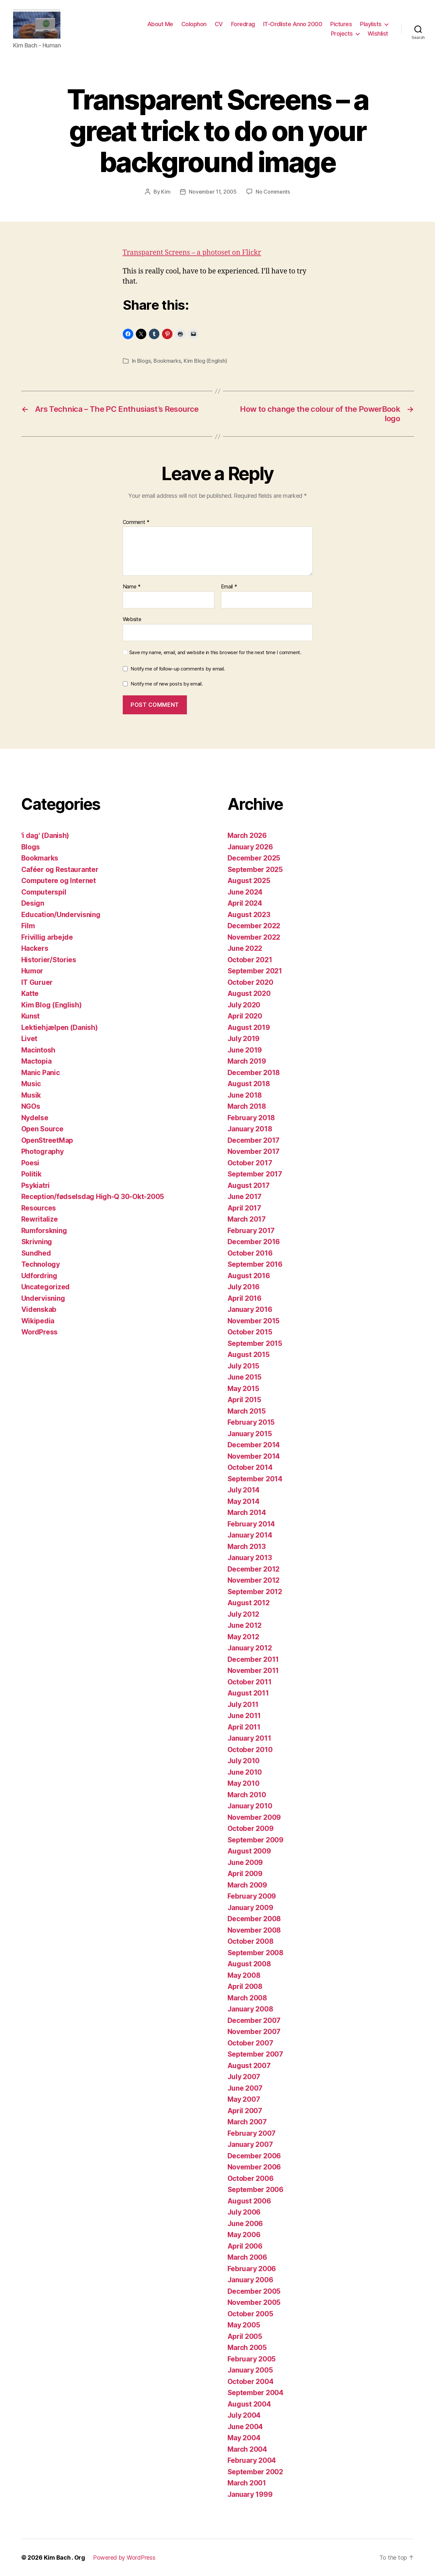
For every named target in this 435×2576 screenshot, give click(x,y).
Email (229, 587)
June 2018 (244, 1095)
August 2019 (248, 1027)
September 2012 (254, 1592)
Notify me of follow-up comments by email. (178, 669)
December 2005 (254, 2291)
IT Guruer (37, 982)
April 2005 (244, 2336)
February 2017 (251, 1231)
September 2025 (255, 869)
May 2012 (243, 1637)
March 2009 (247, 1885)
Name (132, 587)
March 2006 (247, 2257)
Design (32, 903)
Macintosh (38, 1050)
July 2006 (244, 2212)
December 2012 (253, 1569)
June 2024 (245, 892)
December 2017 (253, 1140)
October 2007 (250, 2043)
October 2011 (249, 1682)
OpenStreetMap (47, 1140)
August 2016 (248, 1276)
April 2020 (244, 1016)
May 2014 (243, 1501)
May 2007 (243, 2099)
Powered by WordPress (124, 2557)
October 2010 (250, 1750)
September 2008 (255, 1953)
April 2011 (244, 1727)
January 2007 (250, 2144)
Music (31, 1084)
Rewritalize (39, 1219)
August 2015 (248, 1354)
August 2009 (249, 1851)
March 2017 (246, 1219)
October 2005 (250, 2314)
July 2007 (244, 2077)
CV (219, 24)
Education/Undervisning (60, 915)
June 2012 (244, 1625)
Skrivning (36, 1242)
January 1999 (250, 2494)
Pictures (341, 24)
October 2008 (250, 1941)
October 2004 (250, 2381)
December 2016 (253, 1242)
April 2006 (245, 2246)
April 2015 (244, 1400)
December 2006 (254, 2156)
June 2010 (244, 1772)
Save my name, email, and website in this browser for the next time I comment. (215, 652)
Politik (31, 1174)
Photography (42, 1151)
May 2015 (243, 1388)
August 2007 (249, 2066)
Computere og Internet (58, 881)
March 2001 (246, 2483)
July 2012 (243, 1614)
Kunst (30, 1016)
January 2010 (249, 1806)
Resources (38, 1208)
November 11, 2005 (212, 191)
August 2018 (248, 1084)
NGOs (30, 1106)
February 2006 (251, 2269)
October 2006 (250, 2178)
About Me (160, 24)
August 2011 (248, 1693)
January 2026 (250, 847)
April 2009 (245, 1874)
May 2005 (243, 2325)
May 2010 (243, 1783)
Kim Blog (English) (205, 360)
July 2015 (243, 1366)
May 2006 (244, 2235)
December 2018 (253, 1073)
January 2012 (249, 1648)
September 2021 (254, 971)
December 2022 (254, 926)
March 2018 (246, 1106)
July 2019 (243, 1039)
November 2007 (254, 2032)
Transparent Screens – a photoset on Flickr (192, 252)
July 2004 (244, 2415)
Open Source (42, 1129)
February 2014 (251, 1524)
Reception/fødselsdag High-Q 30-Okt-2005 (92, 1196)
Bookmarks (167, 360)
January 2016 (249, 1309)
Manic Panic (40, 1073)
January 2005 (250, 2370)
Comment (136, 522)
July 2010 (243, 1761)
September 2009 (255, 1840)
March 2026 (247, 835)
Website (132, 619)
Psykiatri (35, 1185)
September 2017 (254, 1174)
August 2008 (249, 1964)
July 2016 (243, 1287)
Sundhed (36, 1253)
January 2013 (249, 1558)
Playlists (371, 24)
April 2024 (244, 903)
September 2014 (254, 1479)
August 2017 (248, 1185)
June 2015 (244, 1377)
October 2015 (249, 1332)
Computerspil (43, 892)
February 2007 (251, 2133)
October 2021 (249, 960)
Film (28, 926)
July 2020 (244, 1005)
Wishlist (378, 33)
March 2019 (246, 1061)
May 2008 (244, 1975)
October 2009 (250, 1828)
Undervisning (43, 1298)
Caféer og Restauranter (60, 869)
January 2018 (249, 1129)
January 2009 (250, 1908)
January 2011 (249, 1738)
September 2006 (255, 2189)
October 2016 (250, 1253)
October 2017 (249, 1163)
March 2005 (247, 2347)
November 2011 (253, 1670)
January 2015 (249, 1434)
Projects (342, 33)
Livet (29, 1039)
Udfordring (39, 1276)
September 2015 (254, 1343)
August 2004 (249, 2404)
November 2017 (253, 1151)
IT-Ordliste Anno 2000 (292, 24)
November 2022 (254, 937)
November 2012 (253, 1580)
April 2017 (244, 1208)
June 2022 (245, 948)
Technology (40, 1264)
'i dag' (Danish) (45, 835)
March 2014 (246, 1512)
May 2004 (244, 2438)
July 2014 (243, 1490)
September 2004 (255, 2393)
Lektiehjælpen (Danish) (59, 1027)
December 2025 (254, 858)
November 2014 (253, 1456)
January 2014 (249, 1535)
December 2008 (254, 1919)
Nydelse (34, 1118)
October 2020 (250, 982)
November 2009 (254, 1817)
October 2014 (250, 1467)
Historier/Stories (48, 960)
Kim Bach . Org (64, 2557)
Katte (30, 993)
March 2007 (247, 2122)
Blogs (144, 360)
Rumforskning (44, 1231)
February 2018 (251, 1118)
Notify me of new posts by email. (167, 684)
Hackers (34, 948)
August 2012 (248, 1603)
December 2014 (253, 1445)
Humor (32, 971)
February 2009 (251, 1896)
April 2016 (244, 1298)
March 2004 (247, 2449)
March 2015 (246, 1411)
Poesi (30, 1163)
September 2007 (255, 2054)
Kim (165, 191)
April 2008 (245, 1986)
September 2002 (255, 2472)
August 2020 (249, 993)
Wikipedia (38, 1321)
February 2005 (251, 2359)
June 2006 (245, 2223)
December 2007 (254, 2020)
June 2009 (245, 1862)
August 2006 (249, 2201)
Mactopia (36, 1061)
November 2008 (254, 1930)
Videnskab (39, 1309)
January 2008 (250, 2009)
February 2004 (251, 2460)
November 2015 (253, 1321)
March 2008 (247, 1998)
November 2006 (254, 2167)
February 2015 (251, 1422)
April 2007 (244, 2111)
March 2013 (246, 1546)
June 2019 (244, 1050)
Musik (31, 1095)
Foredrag (243, 24)
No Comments (273, 191)
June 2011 (244, 1716)
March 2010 (246, 1795)
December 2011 (253, 1659)
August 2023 (248, 915)
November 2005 (254, 2302)
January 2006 (250, 2280)
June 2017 (244, 1196)
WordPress (39, 1332)
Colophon (194, 24)
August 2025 (248, 881)
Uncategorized (45, 1287)
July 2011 (243, 1704)
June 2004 (245, 2427)
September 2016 (254, 1264)
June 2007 (245, 2088)
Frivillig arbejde (47, 937)
